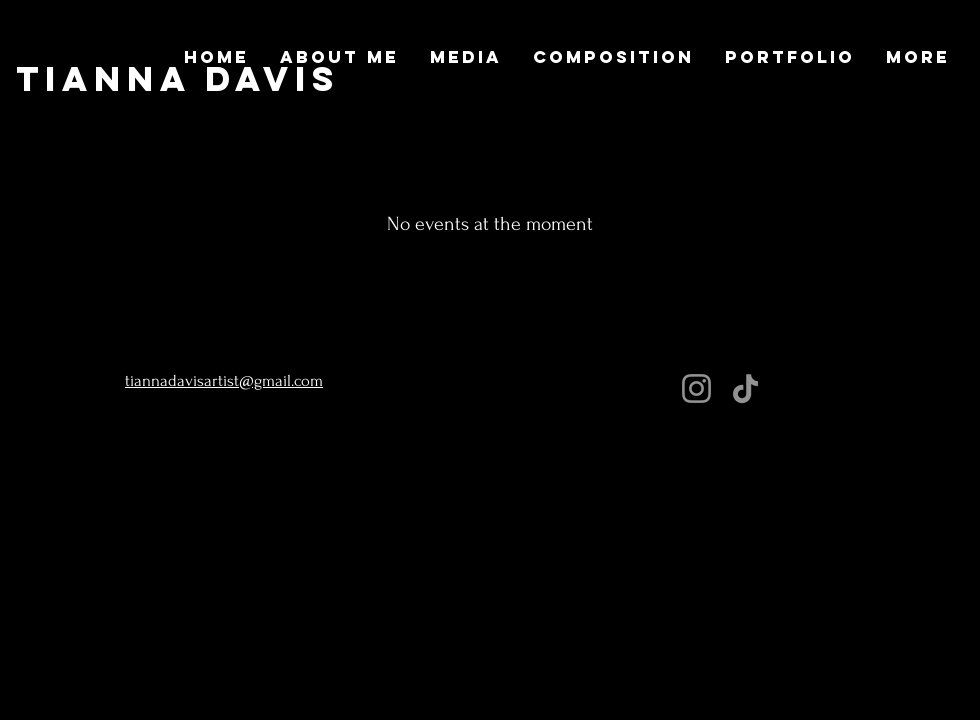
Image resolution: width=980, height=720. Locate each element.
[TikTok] (745, 388)
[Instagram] (696, 388)
